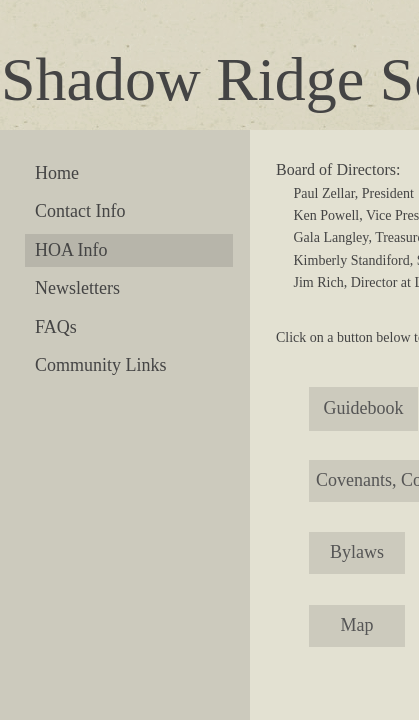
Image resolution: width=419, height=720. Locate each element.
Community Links (101, 365)
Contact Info (80, 211)
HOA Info (71, 250)
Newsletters (77, 288)
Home (57, 173)
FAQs (56, 327)
